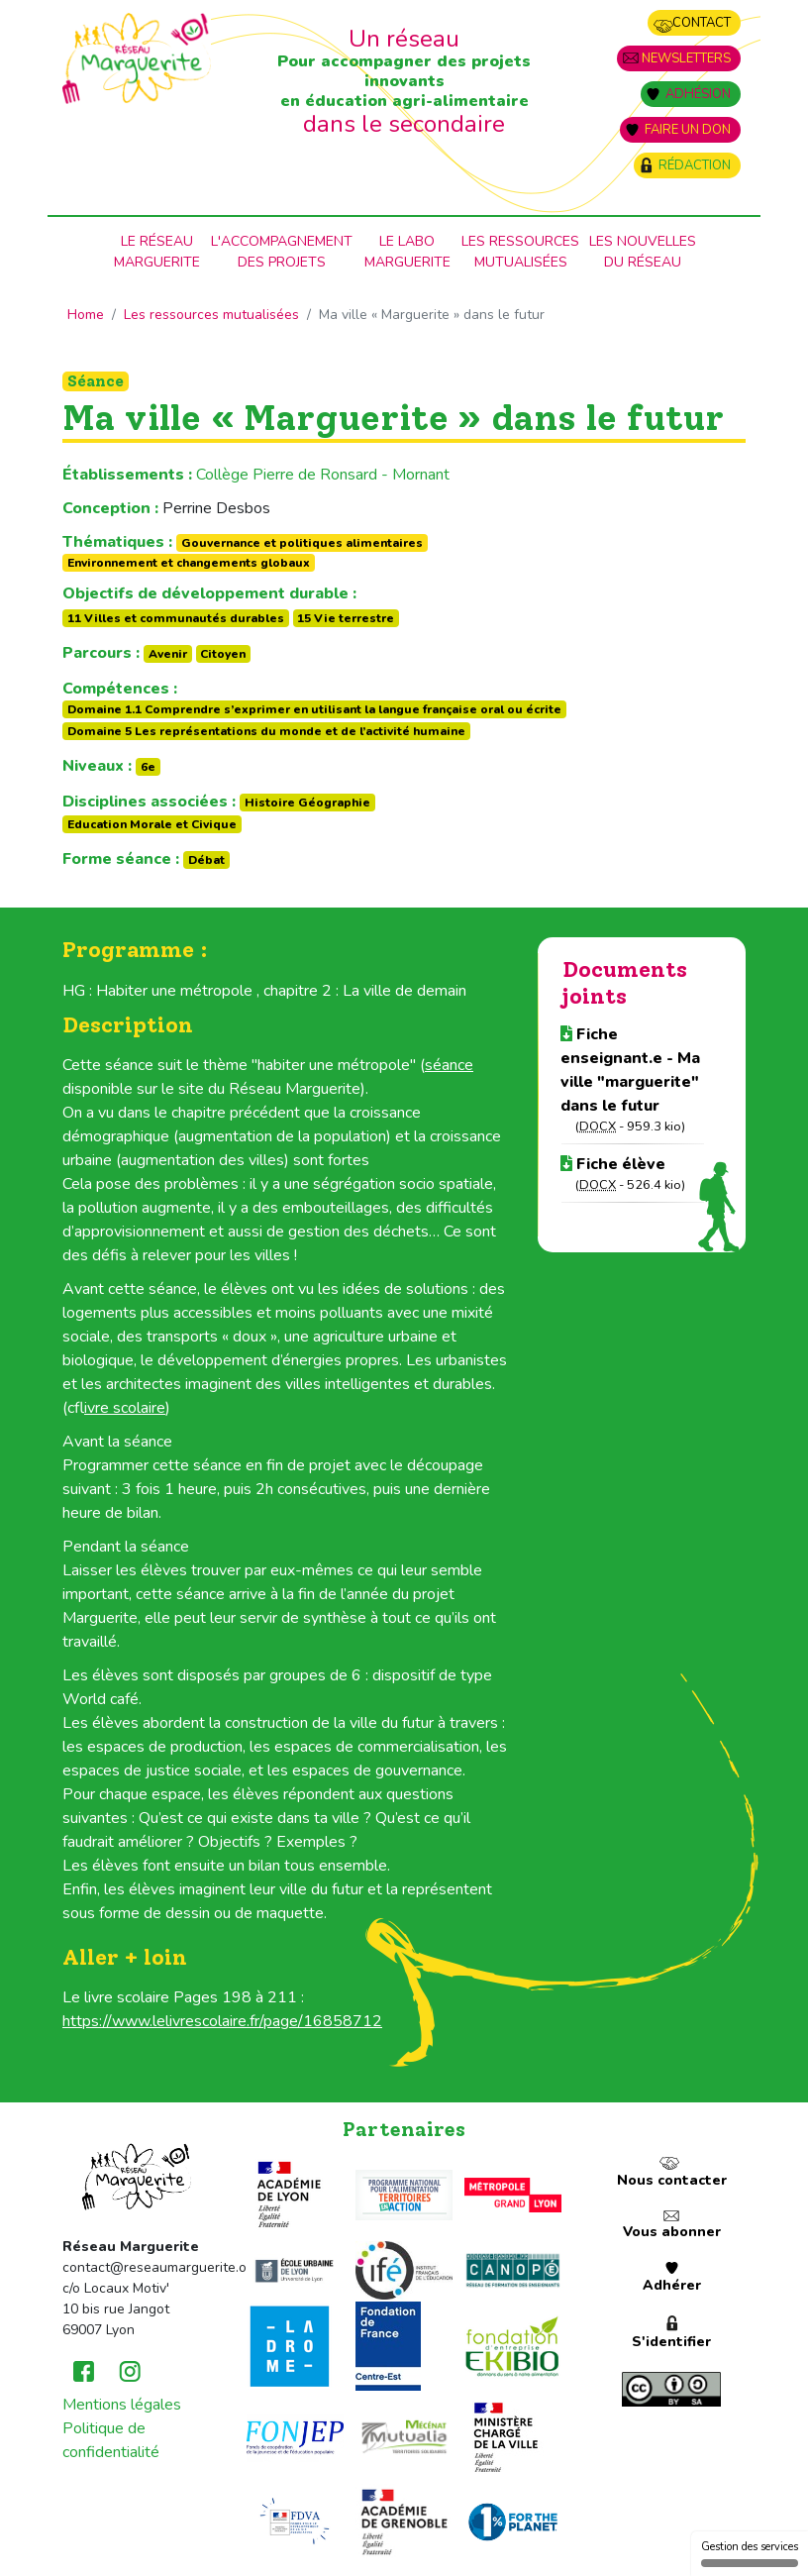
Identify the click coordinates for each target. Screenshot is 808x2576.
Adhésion (698, 94)
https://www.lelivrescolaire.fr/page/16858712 (222, 2021)
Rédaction (694, 165)
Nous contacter (672, 2180)
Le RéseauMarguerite (157, 251)
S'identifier (671, 2341)
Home (85, 314)
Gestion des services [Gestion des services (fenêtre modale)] (749, 2553)
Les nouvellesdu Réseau (642, 251)
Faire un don (688, 130)
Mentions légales (121, 2404)
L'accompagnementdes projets (282, 251)
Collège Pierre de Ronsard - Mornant (323, 474)
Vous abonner (672, 2231)
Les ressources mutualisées (520, 251)
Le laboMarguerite (407, 251)
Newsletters (686, 58)
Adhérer (672, 2285)
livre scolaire (124, 1408)
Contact (701, 23)
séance (449, 1065)
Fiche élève (612, 1164)
